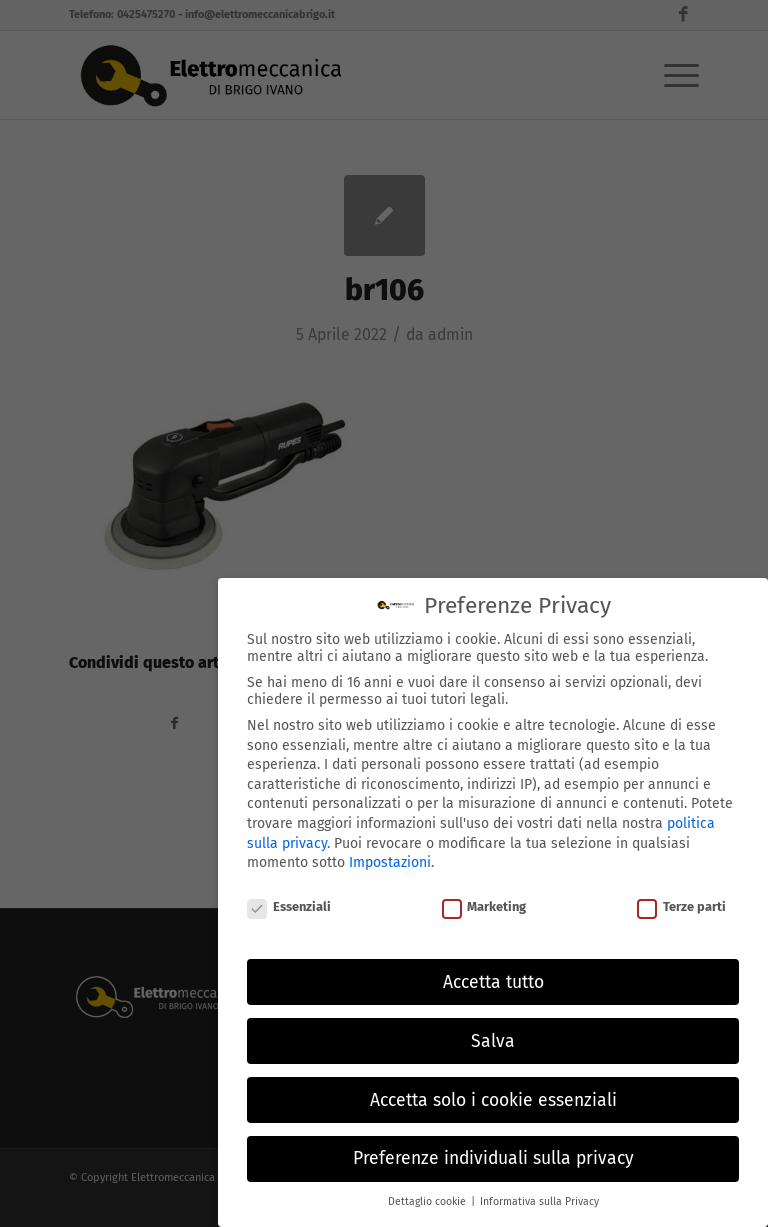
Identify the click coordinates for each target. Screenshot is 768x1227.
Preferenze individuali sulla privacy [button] (493, 1156)
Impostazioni (390, 860)
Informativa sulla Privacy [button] (539, 1199)
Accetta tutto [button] (493, 979)
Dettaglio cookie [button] (428, 1199)
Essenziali (289, 904)
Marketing (484, 904)
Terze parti (681, 904)
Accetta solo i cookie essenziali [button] (493, 1097)
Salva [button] (493, 1038)
